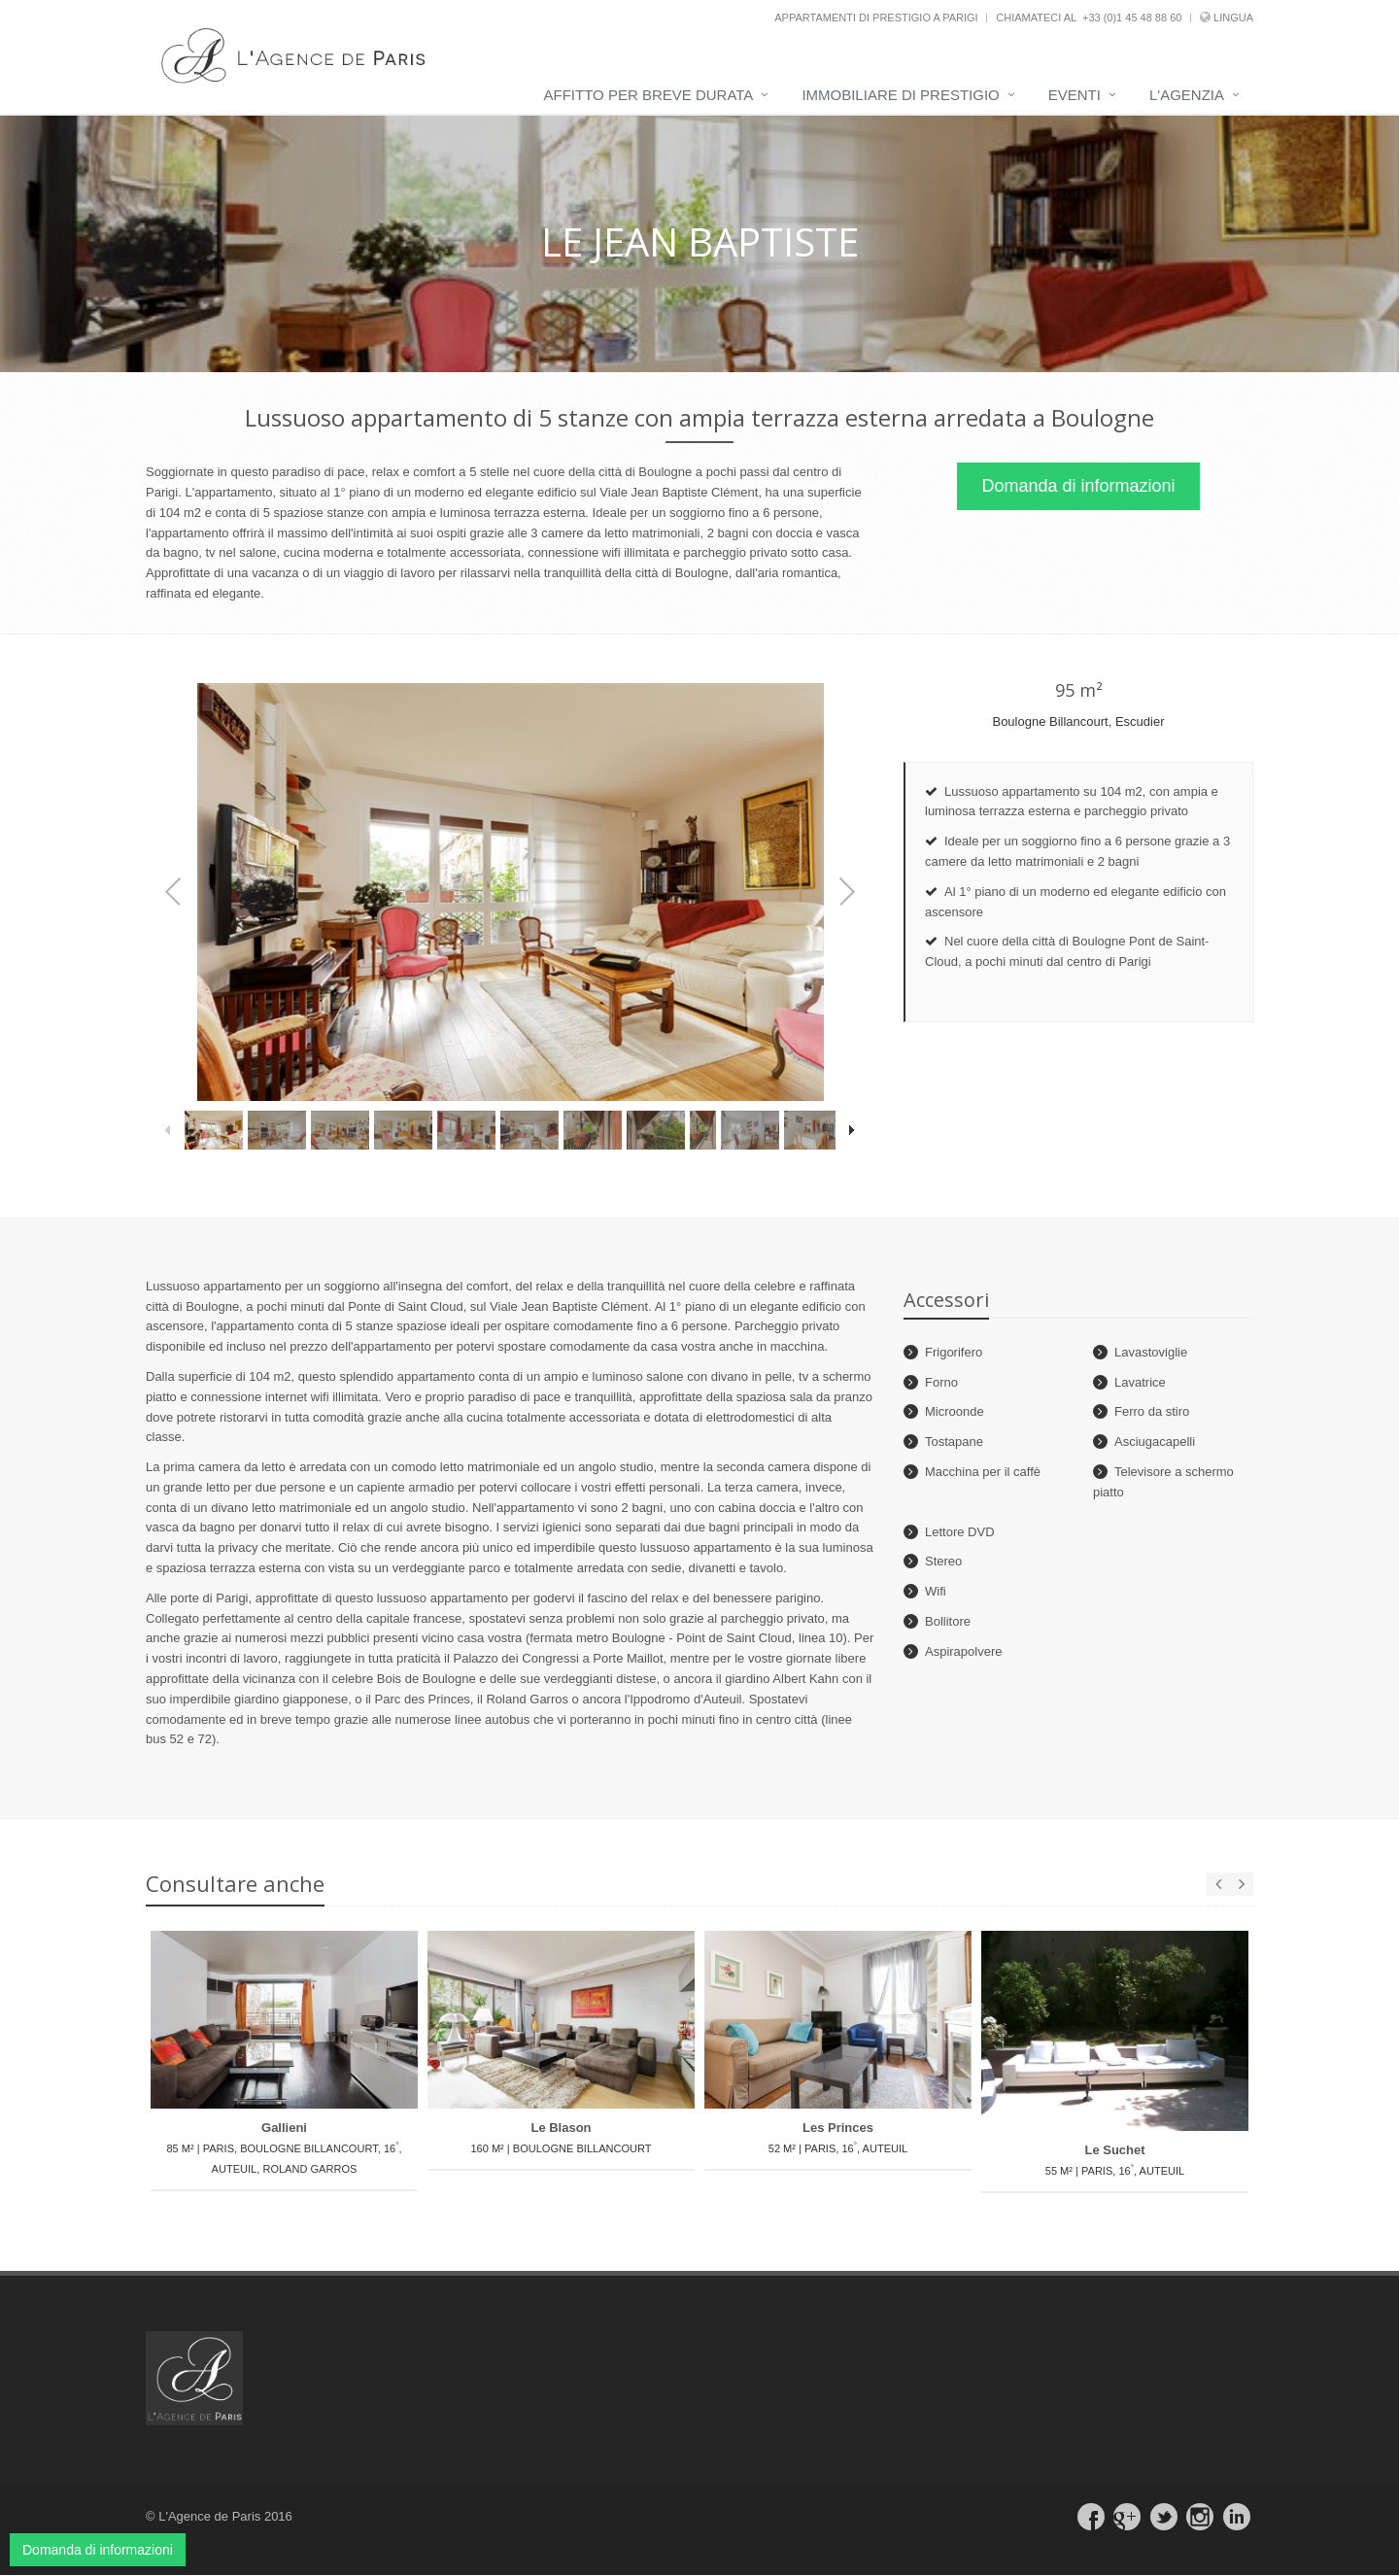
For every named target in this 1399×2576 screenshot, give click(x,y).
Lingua (1233, 17)
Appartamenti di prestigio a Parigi (875, 17)
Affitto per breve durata (649, 94)
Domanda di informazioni (1078, 487)
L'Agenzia (1186, 94)
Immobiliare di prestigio (900, 94)
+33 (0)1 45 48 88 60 (1131, 17)
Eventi (1074, 94)
